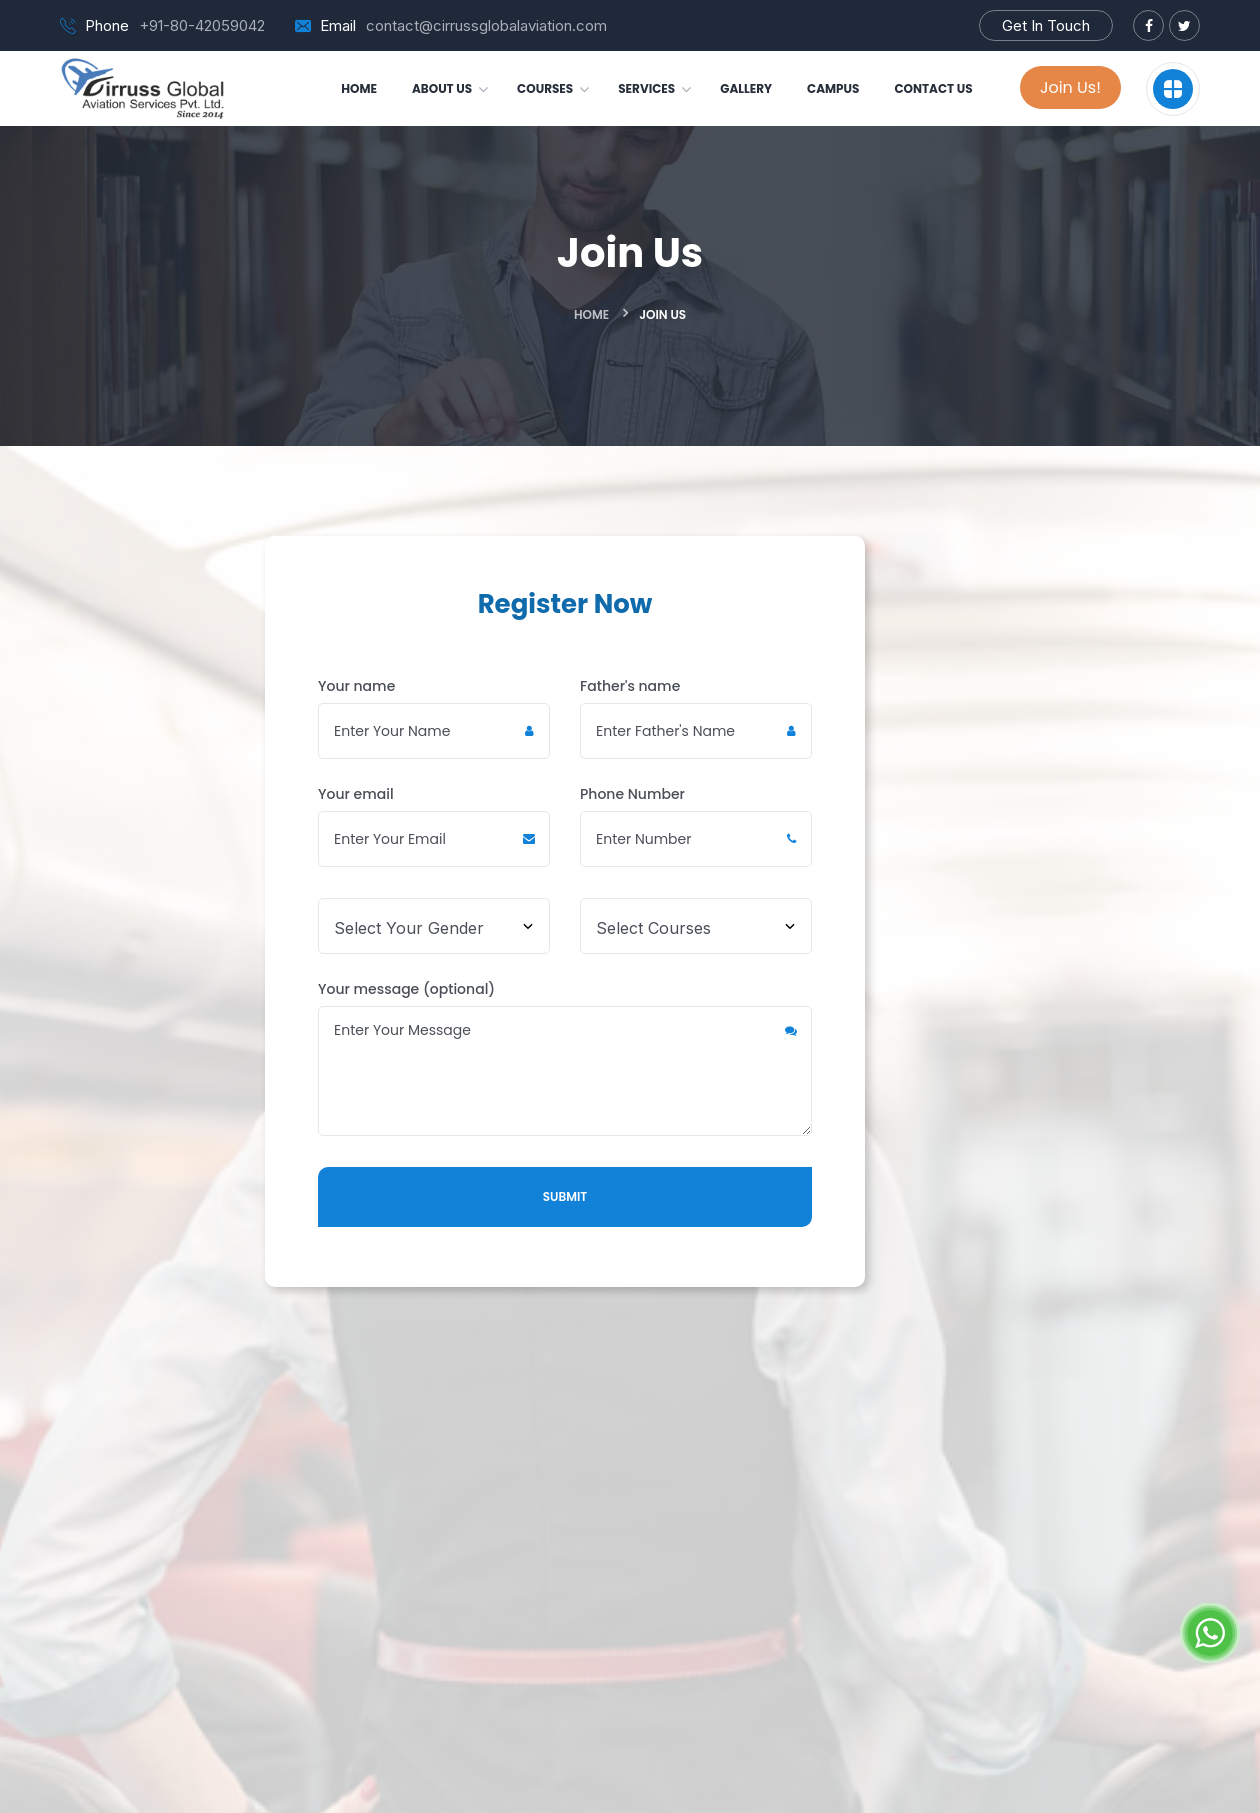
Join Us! (1070, 87)
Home (591, 314)
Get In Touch (1046, 25)
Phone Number (696, 825)
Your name (434, 717)
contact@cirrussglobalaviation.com (486, 25)
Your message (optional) (565, 1057)
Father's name (696, 717)
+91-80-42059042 (202, 25)
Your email (434, 825)
